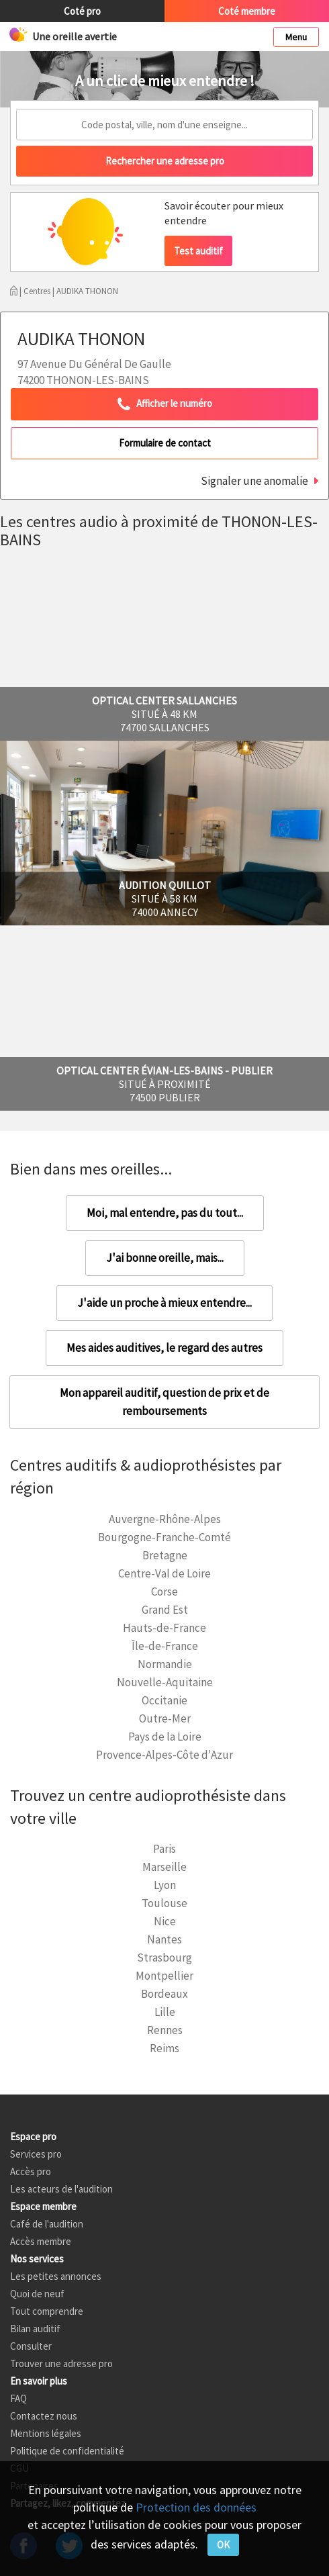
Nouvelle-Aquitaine (165, 1682)
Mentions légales (45, 2433)
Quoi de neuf (37, 2293)
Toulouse (164, 1903)
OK (223, 2544)
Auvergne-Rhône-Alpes (165, 1519)
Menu (296, 37)
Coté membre (246, 11)
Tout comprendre (46, 2311)
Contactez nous (43, 2415)
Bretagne (164, 1555)
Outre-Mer (165, 1718)
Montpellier (164, 1975)
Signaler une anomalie (254, 480)
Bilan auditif (35, 2328)
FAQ (18, 2398)
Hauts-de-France (164, 1627)
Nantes (164, 1939)
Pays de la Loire (164, 1736)
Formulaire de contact (165, 442)
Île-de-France (165, 1646)
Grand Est (165, 1609)
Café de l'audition (46, 2223)
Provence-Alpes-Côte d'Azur (164, 1754)
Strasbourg (164, 1957)
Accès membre (40, 2241)
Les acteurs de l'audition (61, 2188)
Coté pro (82, 11)
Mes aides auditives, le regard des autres (164, 1347)
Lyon (165, 1885)
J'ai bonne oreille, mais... (165, 1257)
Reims (164, 2048)
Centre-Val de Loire (164, 1573)
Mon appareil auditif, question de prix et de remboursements (164, 1401)
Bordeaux (164, 1993)
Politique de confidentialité (67, 2450)
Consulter (31, 2346)
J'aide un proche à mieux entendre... (164, 1302)
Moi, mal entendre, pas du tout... (165, 1212)
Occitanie (164, 1700)
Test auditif (198, 250)
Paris (164, 1848)
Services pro (36, 2154)
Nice (165, 1921)
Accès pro (30, 2171)
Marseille (164, 1866)
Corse (164, 1591)
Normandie (165, 1664)
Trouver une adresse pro (61, 2363)
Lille (164, 2012)
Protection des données (196, 2507)
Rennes (165, 2030)
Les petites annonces (55, 2276)
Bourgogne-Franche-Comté (164, 1537)
